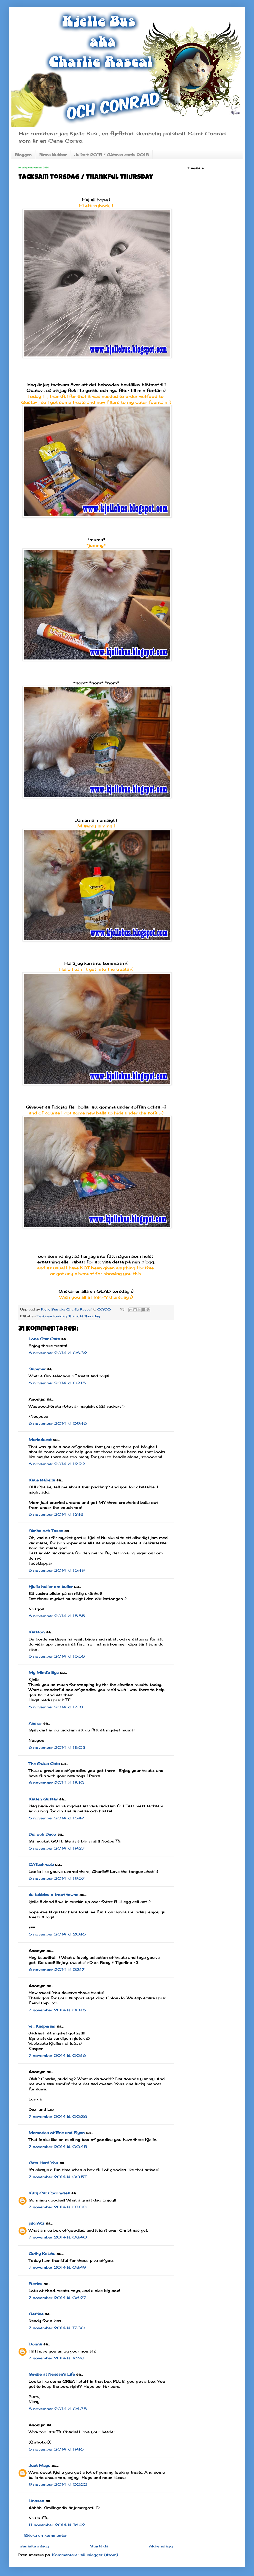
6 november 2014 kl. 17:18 (56, 1707)
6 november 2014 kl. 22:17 (56, 1969)
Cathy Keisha (42, 2253)
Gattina (36, 2314)
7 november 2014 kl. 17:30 (57, 2328)
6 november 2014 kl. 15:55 (57, 1616)
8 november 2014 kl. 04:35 (58, 2408)
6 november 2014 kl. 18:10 (56, 1782)
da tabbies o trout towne (53, 1894)
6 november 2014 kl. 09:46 (58, 1423)
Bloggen (23, 154)
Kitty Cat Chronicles (49, 2193)
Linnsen (36, 2501)
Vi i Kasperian (42, 2026)
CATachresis (41, 1864)
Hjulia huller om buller (51, 1586)
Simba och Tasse (46, 1531)
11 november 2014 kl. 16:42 (57, 2525)
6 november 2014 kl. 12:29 (57, 1464)
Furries (35, 2283)
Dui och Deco (42, 1834)
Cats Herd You (43, 2163)
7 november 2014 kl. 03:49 (57, 2267)
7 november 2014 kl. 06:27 (57, 2297)
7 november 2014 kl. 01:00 (57, 2207)
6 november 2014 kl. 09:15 (57, 1383)
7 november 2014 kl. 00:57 (58, 2177)
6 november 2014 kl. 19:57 (56, 1878)
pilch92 (36, 2223)
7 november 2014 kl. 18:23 (56, 2358)
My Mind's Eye (44, 1672)
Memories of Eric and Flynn (57, 2132)
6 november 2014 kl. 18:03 (57, 1747)
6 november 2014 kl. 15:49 (57, 1570)
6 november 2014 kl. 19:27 (56, 1848)
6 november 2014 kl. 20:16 (57, 1934)
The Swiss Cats (44, 1763)
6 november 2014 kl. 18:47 (56, 1818)
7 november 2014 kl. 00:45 (58, 2146)
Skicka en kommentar (45, 2535)
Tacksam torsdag (52, 1316)
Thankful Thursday (84, 1316)
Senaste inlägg (34, 2546)
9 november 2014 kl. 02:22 (58, 2484)
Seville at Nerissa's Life (52, 2374)
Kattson (37, 1632)
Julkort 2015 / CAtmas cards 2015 (111, 154)
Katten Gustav (43, 1799)
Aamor (35, 1723)
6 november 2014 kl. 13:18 (56, 1514)
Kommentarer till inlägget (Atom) (85, 2554)
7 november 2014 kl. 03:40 (58, 2237)
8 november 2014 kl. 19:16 (56, 2449)
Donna (35, 2344)
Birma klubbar (53, 154)
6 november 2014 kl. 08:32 (58, 1352)
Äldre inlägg (161, 2546)
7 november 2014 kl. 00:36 (58, 2116)
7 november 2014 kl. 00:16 (57, 2055)
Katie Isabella (42, 1480)
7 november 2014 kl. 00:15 (57, 2010)
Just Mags (39, 2465)
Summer (37, 1369)
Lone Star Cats (44, 1339)
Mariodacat (40, 1439)
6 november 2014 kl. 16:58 (57, 1656)
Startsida (99, 2546)
